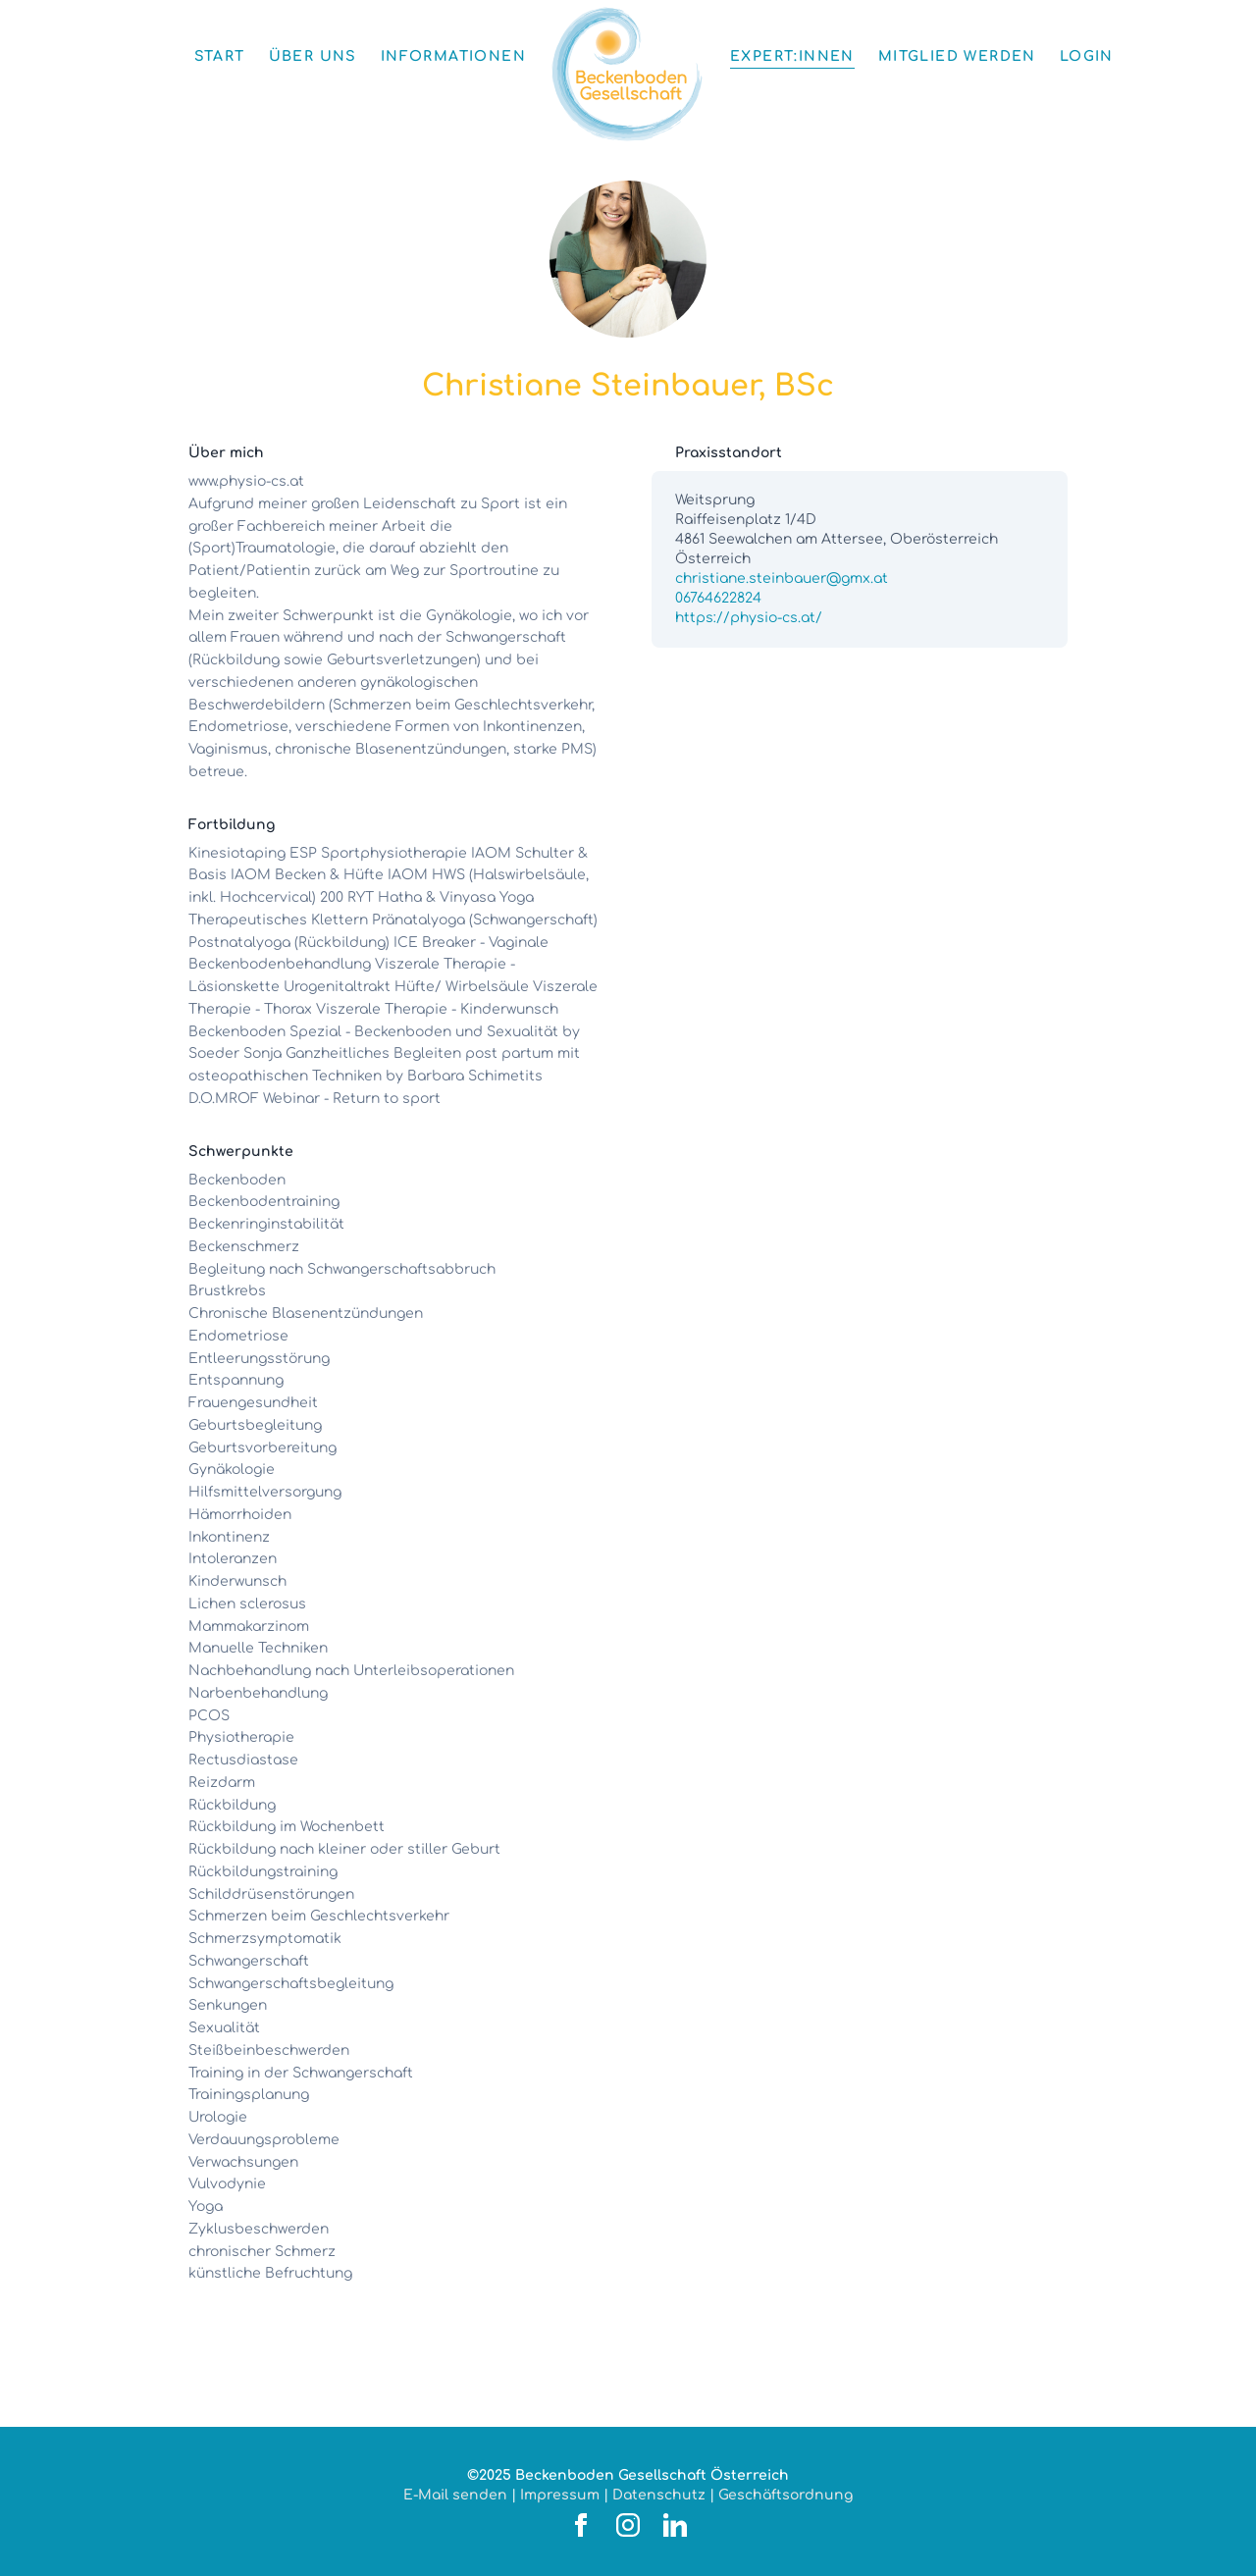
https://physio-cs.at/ (748, 617)
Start (219, 56)
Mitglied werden (957, 56)
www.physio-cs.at (246, 481)
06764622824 (718, 598)
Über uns (313, 56)
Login (1087, 56)
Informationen (453, 56)
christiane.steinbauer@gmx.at (781, 578)
